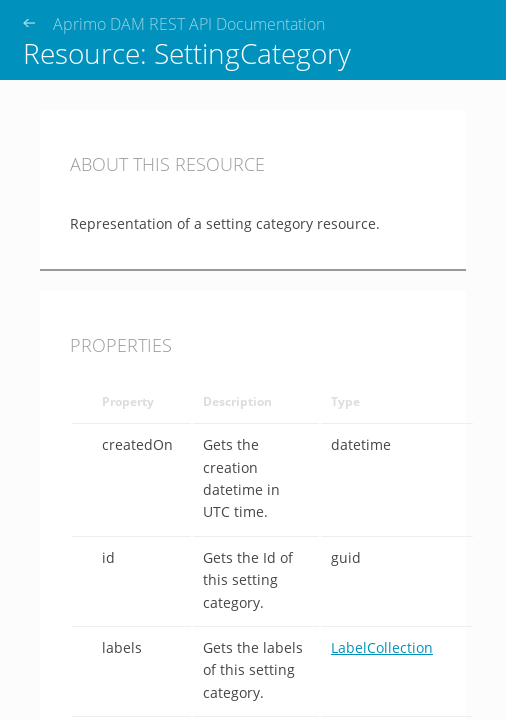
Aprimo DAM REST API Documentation (189, 24)
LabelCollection (382, 647)
